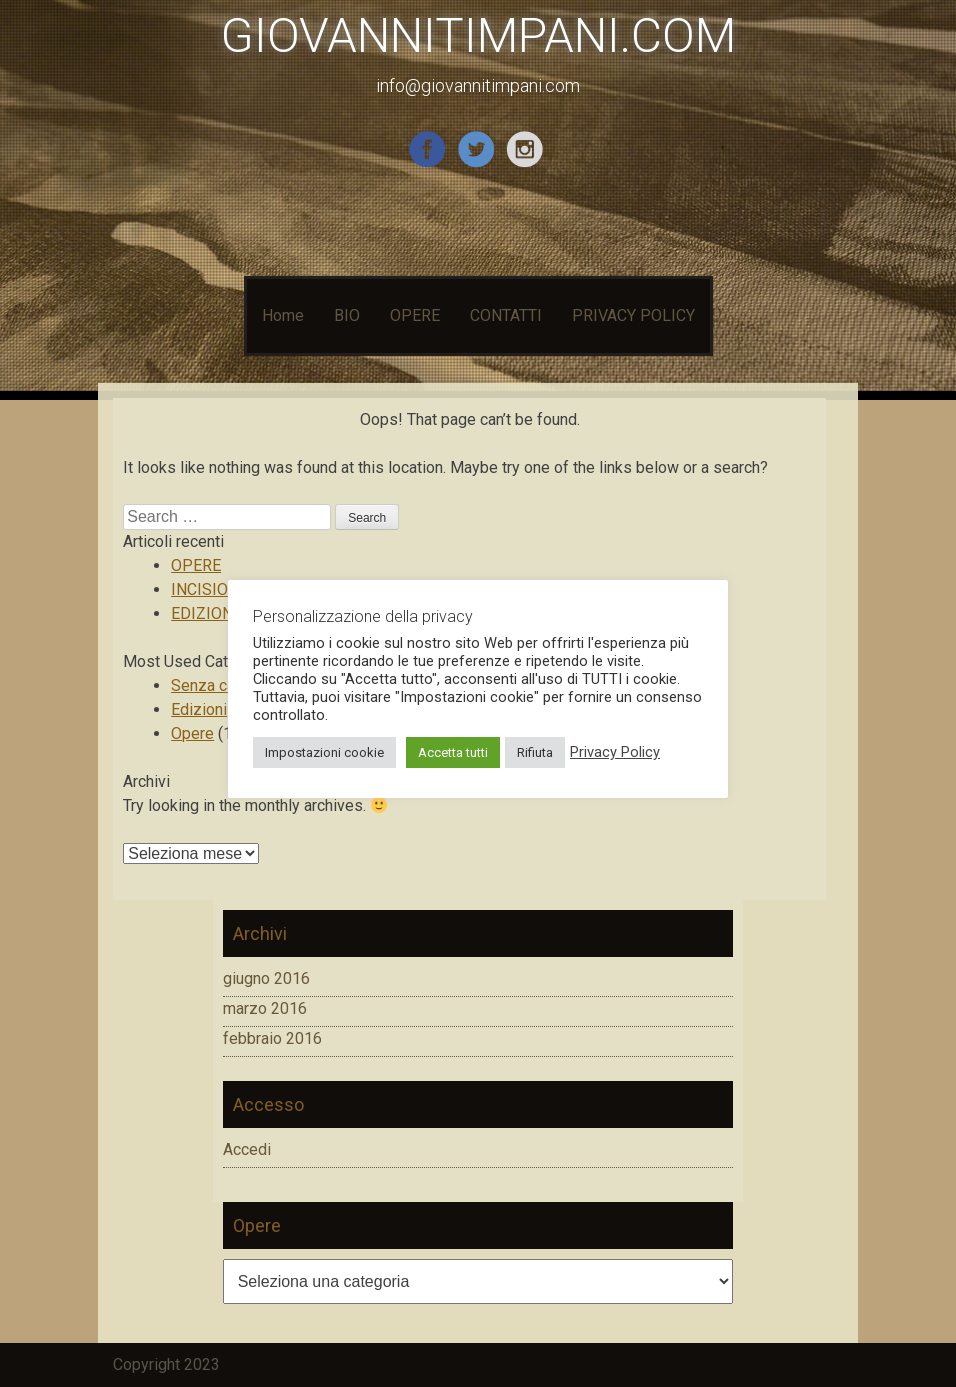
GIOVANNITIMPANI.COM (478, 35)
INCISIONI (207, 589)
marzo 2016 (265, 1008)
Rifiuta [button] (535, 752)
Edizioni (199, 709)
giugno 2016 (266, 978)
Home (283, 315)
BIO (347, 315)
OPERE (415, 315)
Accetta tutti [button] (453, 752)
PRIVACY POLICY (633, 315)
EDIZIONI (204, 613)
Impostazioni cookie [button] (324, 752)
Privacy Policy (615, 752)
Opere (192, 733)
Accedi (247, 1149)
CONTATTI (506, 315)
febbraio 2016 (272, 1038)
